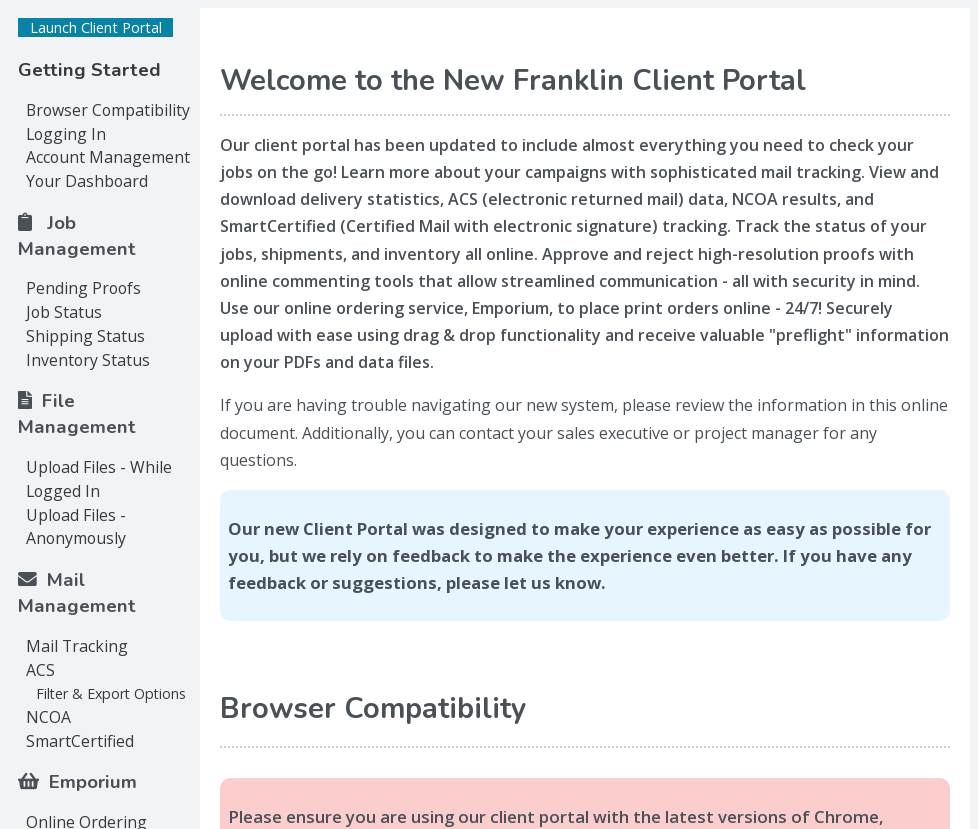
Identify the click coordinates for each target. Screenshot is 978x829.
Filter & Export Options (111, 693)
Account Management (108, 157)
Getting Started (89, 70)
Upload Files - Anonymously (76, 527)
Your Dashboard (87, 181)
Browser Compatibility (108, 110)
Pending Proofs (83, 288)
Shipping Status (85, 336)
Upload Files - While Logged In (99, 479)
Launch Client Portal (96, 27)
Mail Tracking (77, 646)
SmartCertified (80, 741)
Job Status (64, 312)
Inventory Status (88, 360)
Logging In (66, 134)
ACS (40, 670)
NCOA (48, 717)
